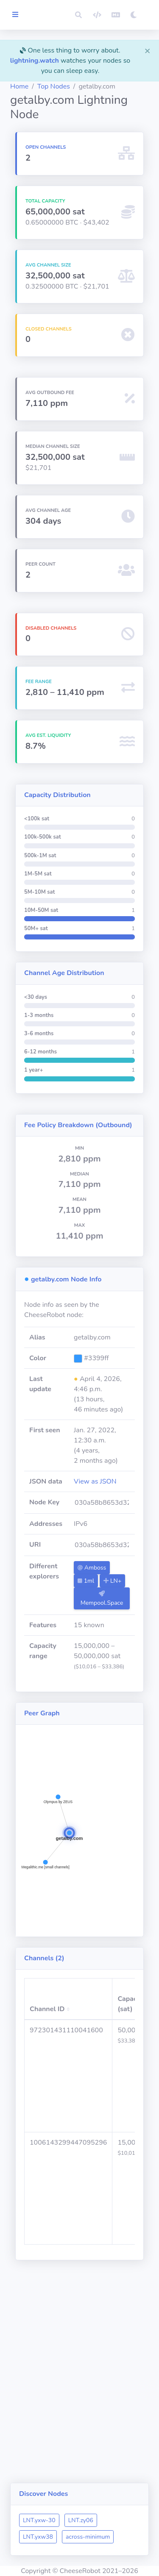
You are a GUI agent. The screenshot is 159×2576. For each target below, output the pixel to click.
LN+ (112, 1581)
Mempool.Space (102, 1599)
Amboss (92, 1568)
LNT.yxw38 (38, 2537)
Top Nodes (53, 86)
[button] (78, 15)
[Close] (147, 50)
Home (19, 86)
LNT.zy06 (80, 2520)
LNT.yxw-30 (39, 2520)
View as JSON (95, 1481)
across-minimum (88, 2537)
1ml (86, 1581)
